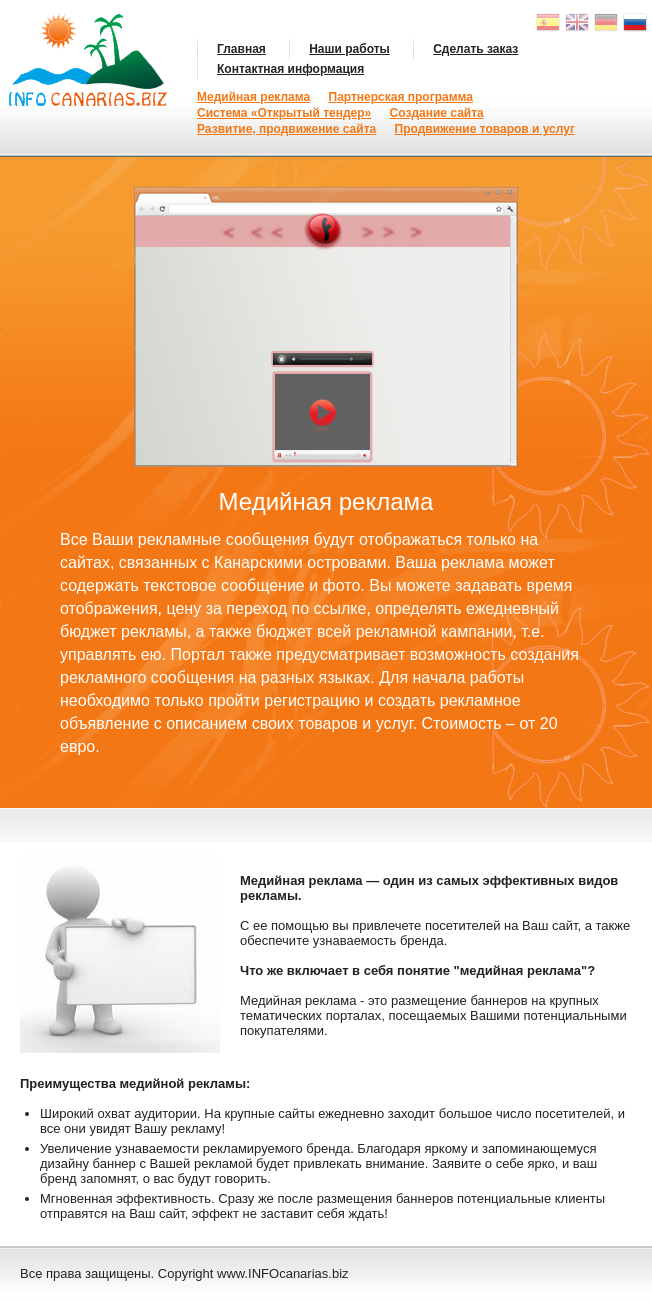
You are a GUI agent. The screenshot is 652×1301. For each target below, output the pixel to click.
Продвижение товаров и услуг (485, 129)
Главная (241, 49)
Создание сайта (437, 113)
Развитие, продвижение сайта (286, 129)
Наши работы (349, 49)
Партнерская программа (401, 97)
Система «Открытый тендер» (284, 113)
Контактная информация (290, 69)
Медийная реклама (253, 97)
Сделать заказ (475, 49)
